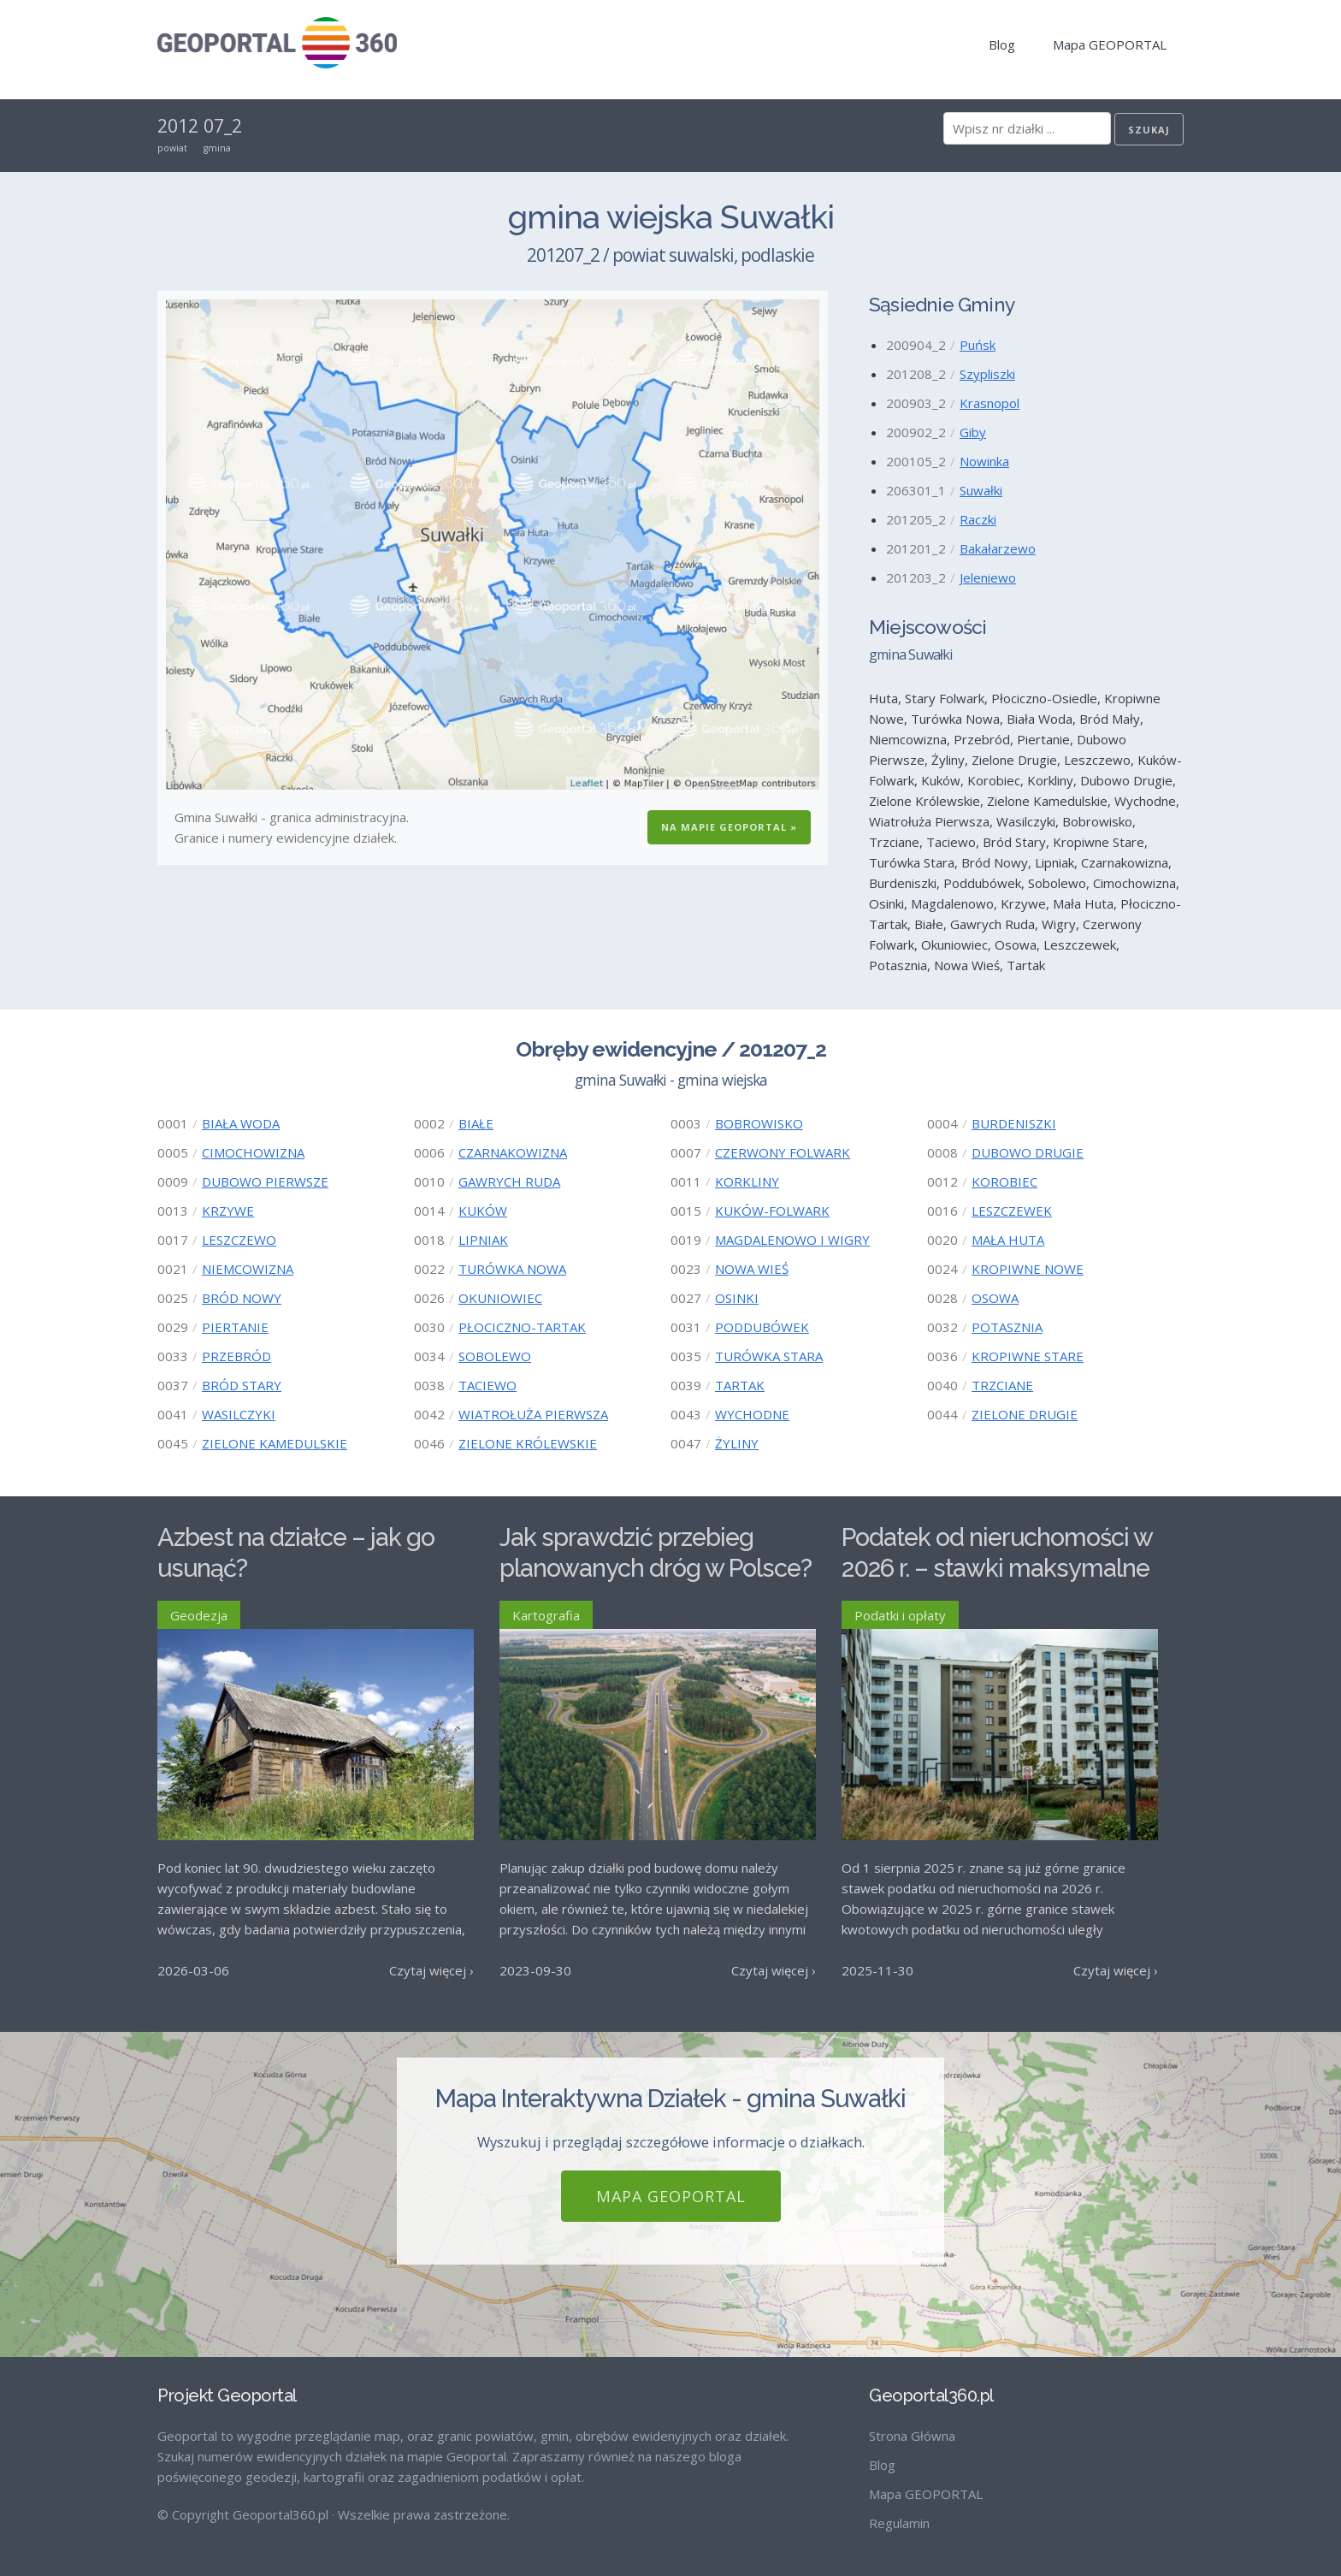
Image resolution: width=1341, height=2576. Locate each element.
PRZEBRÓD (236, 1356)
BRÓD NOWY (241, 1297)
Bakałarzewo (998, 548)
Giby (973, 432)
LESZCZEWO (239, 1239)
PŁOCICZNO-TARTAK (522, 1326)
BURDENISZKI (1014, 1123)
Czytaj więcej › (431, 1970)
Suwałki (981, 490)
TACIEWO (487, 1385)
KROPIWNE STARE (1028, 1356)
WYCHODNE (752, 1414)
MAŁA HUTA (1008, 1239)
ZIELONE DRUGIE (1025, 1414)
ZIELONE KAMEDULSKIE (274, 1443)
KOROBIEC (1004, 1181)
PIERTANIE (235, 1326)
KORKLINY (747, 1181)
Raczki (978, 519)
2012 (177, 126)
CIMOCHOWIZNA (253, 1152)
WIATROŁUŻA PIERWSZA (533, 1414)
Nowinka (984, 461)
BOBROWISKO (759, 1123)
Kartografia (546, 1615)
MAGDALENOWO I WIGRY (792, 1239)
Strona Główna (912, 2435)
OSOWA (995, 1297)
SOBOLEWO (494, 1356)
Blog (1002, 44)
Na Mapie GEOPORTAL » (729, 826)
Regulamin (899, 2523)
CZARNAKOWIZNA (512, 1152)
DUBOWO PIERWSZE (265, 1181)
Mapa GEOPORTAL (1110, 44)
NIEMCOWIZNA (247, 1268)
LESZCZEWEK (1012, 1210)
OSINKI (737, 1297)
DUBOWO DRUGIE (1028, 1152)
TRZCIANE (1002, 1385)
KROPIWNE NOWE (1028, 1268)
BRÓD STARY (241, 1385)
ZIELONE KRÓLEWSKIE (527, 1443)
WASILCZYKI (238, 1414)
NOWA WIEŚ (752, 1268)
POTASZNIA (1007, 1326)
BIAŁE (475, 1123)
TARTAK (740, 1385)
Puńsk (977, 344)
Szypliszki (987, 373)
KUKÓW (482, 1210)
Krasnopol (989, 403)
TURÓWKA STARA (769, 1356)
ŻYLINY (737, 1443)
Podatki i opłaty (900, 1615)
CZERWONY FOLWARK (782, 1152)
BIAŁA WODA (241, 1123)
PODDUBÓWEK (762, 1326)
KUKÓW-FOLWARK (772, 1210)
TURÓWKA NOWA (512, 1268)
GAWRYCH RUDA (509, 1181)
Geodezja (198, 1615)
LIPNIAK (483, 1239)
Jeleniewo (988, 577)
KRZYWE (228, 1210)
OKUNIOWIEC (500, 1297)
